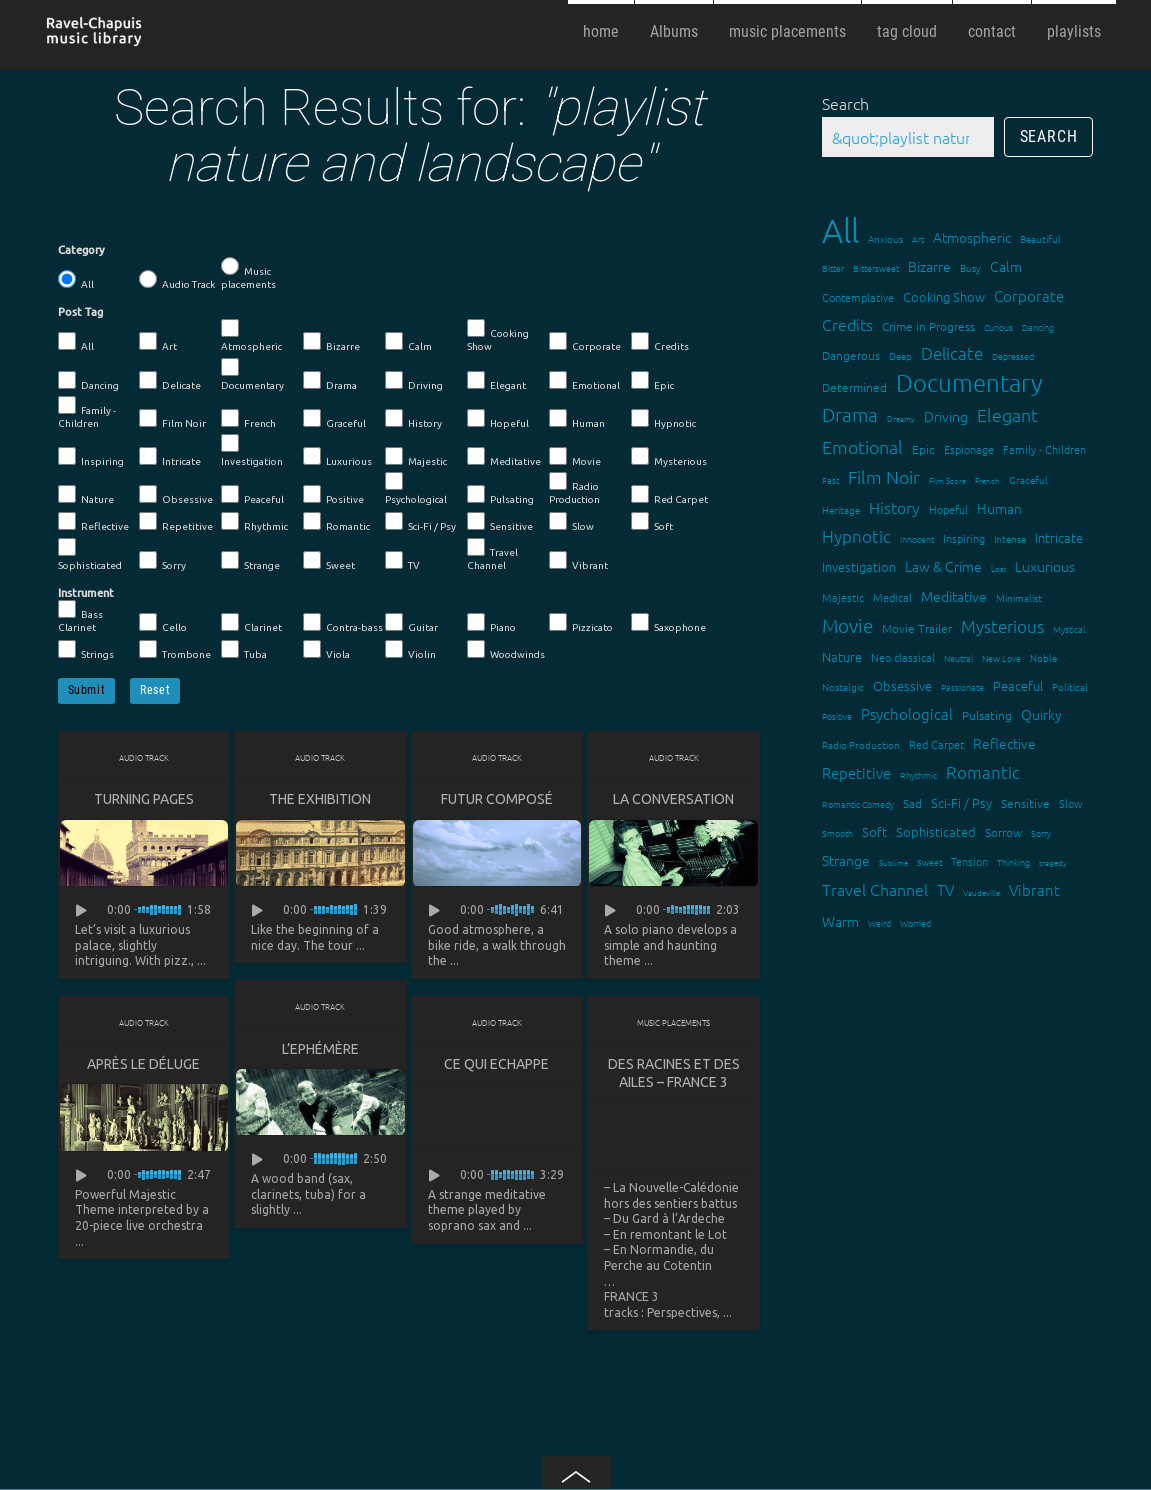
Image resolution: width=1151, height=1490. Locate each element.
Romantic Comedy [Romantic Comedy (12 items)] (858, 803)
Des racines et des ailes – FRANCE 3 (674, 1074)
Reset (155, 690)
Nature (86, 495)
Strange (250, 561)
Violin (410, 650)
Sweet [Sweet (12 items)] (929, 861)
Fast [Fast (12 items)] (830, 479)
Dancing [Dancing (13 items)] (1038, 326)
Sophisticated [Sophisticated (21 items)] (936, 831)
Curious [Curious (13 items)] (998, 326)
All (76, 280)
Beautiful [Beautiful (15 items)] (1040, 238)
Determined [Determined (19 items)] (854, 387)
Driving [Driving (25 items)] (946, 416)
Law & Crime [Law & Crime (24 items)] (943, 566)
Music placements (248, 273)
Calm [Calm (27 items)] (1006, 266)
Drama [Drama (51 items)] (850, 414)
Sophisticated (90, 554)
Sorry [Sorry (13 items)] (1041, 832)
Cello (163, 623)
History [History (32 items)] (894, 507)
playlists (1074, 31)
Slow (571, 522)
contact (992, 31)
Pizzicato (581, 623)
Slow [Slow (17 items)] (1071, 803)
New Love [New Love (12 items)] (1001, 657)
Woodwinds (506, 650)
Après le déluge (143, 1065)
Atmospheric (251, 335)
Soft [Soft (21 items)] (874, 831)
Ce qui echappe (496, 1065)
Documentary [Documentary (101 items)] (969, 382)
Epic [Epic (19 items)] (923, 449)
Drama (330, 381)
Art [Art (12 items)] (918, 238)
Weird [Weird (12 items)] (879, 922)
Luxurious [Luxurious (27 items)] (1045, 566)
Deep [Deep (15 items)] (900, 355)
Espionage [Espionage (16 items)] (969, 449)
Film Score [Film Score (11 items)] (947, 480)
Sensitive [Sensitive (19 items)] (1025, 803)
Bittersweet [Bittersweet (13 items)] (876, 267)
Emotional (584, 381)
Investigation (252, 450)
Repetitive (176, 522)
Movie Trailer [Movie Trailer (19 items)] (917, 628)
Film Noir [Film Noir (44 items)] (884, 476)
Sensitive (500, 522)
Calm (408, 342)
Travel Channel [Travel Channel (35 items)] (875, 889)
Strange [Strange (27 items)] (846, 860)
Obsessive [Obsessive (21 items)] (902, 685)
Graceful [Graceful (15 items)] (1028, 479)
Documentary (252, 374)
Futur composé (497, 799)
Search (845, 103)
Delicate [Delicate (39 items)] (952, 353)
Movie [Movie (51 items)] (847, 625)
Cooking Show (498, 335)
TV (402, 561)
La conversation (673, 799)
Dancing (88, 381)
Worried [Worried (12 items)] (915, 922)
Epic (652, 381)
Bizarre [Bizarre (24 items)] (929, 266)
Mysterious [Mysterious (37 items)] (1002, 626)
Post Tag (80, 312)
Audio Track (177, 280)
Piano (491, 623)
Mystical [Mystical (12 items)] (1069, 628)
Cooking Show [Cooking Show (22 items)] (944, 296)
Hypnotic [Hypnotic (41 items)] (856, 536)
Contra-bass (343, 623)
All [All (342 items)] (840, 230)
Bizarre (331, 342)
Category (81, 250)
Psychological (416, 488)
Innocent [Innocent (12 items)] (917, 538)
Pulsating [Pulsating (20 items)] (987, 715)
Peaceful (252, 495)
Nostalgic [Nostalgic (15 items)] (843, 686)
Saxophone (668, 623)
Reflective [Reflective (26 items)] (1004, 743)
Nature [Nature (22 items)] (842, 656)
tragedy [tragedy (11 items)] (1053, 862)
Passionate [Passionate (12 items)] (962, 686)
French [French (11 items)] (987, 480)
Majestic (416, 457)
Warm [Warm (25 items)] (840, 921)
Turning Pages (144, 799)
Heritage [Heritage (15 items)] (841, 509)
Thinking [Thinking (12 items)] (1013, 861)
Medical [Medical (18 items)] (892, 597)
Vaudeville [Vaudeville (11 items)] (981, 892)
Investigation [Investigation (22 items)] (859, 566)
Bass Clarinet (80, 616)
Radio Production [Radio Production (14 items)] (861, 744)
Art (158, 342)
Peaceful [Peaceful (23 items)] (1018, 685)
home (601, 31)
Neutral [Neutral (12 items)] (958, 657)
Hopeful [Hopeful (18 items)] (948, 509)
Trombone (175, 650)
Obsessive (176, 495)
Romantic (336, 522)
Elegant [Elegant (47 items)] (1007, 414)
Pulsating (500, 495)
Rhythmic (254, 522)
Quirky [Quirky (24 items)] (1041, 714)
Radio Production (574, 488)
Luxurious (337, 457)
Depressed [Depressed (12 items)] (1013, 355)
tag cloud (907, 31)
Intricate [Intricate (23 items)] (1059, 537)
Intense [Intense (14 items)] (1010, 538)
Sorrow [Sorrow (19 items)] (1003, 832)
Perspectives (682, 1313)
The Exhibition (320, 799)
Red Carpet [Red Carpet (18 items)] (936, 744)
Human (577, 419)
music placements (787, 31)
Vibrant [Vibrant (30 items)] (1034, 889)
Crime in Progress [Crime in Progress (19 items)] (928, 326)
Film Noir (172, 419)
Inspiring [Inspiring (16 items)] (964, 538)
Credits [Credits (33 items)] (847, 324)
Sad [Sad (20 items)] (912, 803)
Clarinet (251, 623)
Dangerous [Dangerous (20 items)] (851, 355)
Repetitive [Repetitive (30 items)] (856, 772)
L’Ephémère (320, 1050)
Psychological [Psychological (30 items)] (907, 713)
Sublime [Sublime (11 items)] (893, 862)
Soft (652, 522)
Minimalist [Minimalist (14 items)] (1019, 597)
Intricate (170, 457)
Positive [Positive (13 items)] (837, 715)
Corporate (585, 342)
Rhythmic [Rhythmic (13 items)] (918, 774)
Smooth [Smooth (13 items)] (837, 832)
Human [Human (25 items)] (999, 508)
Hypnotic (663, 419)
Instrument (86, 593)
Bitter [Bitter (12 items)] (833, 267)
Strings (86, 650)
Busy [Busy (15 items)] (970, 267)
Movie (575, 457)
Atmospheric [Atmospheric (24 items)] (972, 237)
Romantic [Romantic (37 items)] (983, 772)
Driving (414, 381)
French (248, 419)
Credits (660, 342)
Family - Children (87, 412)
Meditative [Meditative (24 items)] (954, 596)
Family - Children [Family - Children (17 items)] (1044, 449)
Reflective (93, 522)
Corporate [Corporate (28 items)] (1029, 295)
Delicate (170, 381)
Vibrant (578, 561)
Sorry (162, 561)
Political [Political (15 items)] (1070, 686)
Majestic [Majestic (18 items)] (843, 597)
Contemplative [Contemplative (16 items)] (858, 297)
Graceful (334, 419)
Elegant (496, 381)
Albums (674, 31)
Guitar (411, 623)
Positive (333, 495)
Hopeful (498, 419)
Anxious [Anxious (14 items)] (885, 238)
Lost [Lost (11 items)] (998, 568)
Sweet (329, 561)
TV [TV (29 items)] (945, 889)
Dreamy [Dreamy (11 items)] (901, 418)
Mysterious (669, 457)
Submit (87, 690)
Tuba (244, 650)
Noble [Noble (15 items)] (1043, 657)
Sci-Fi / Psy (420, 522)
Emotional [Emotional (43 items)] (862, 446)
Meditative (504, 457)
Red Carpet (669, 495)
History (413, 419)
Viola (326, 650)
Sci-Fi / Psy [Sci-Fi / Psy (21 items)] (961, 802)
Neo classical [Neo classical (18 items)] (903, 657)
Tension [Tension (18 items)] (969, 861)
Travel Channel (492, 554)
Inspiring (91, 457)
